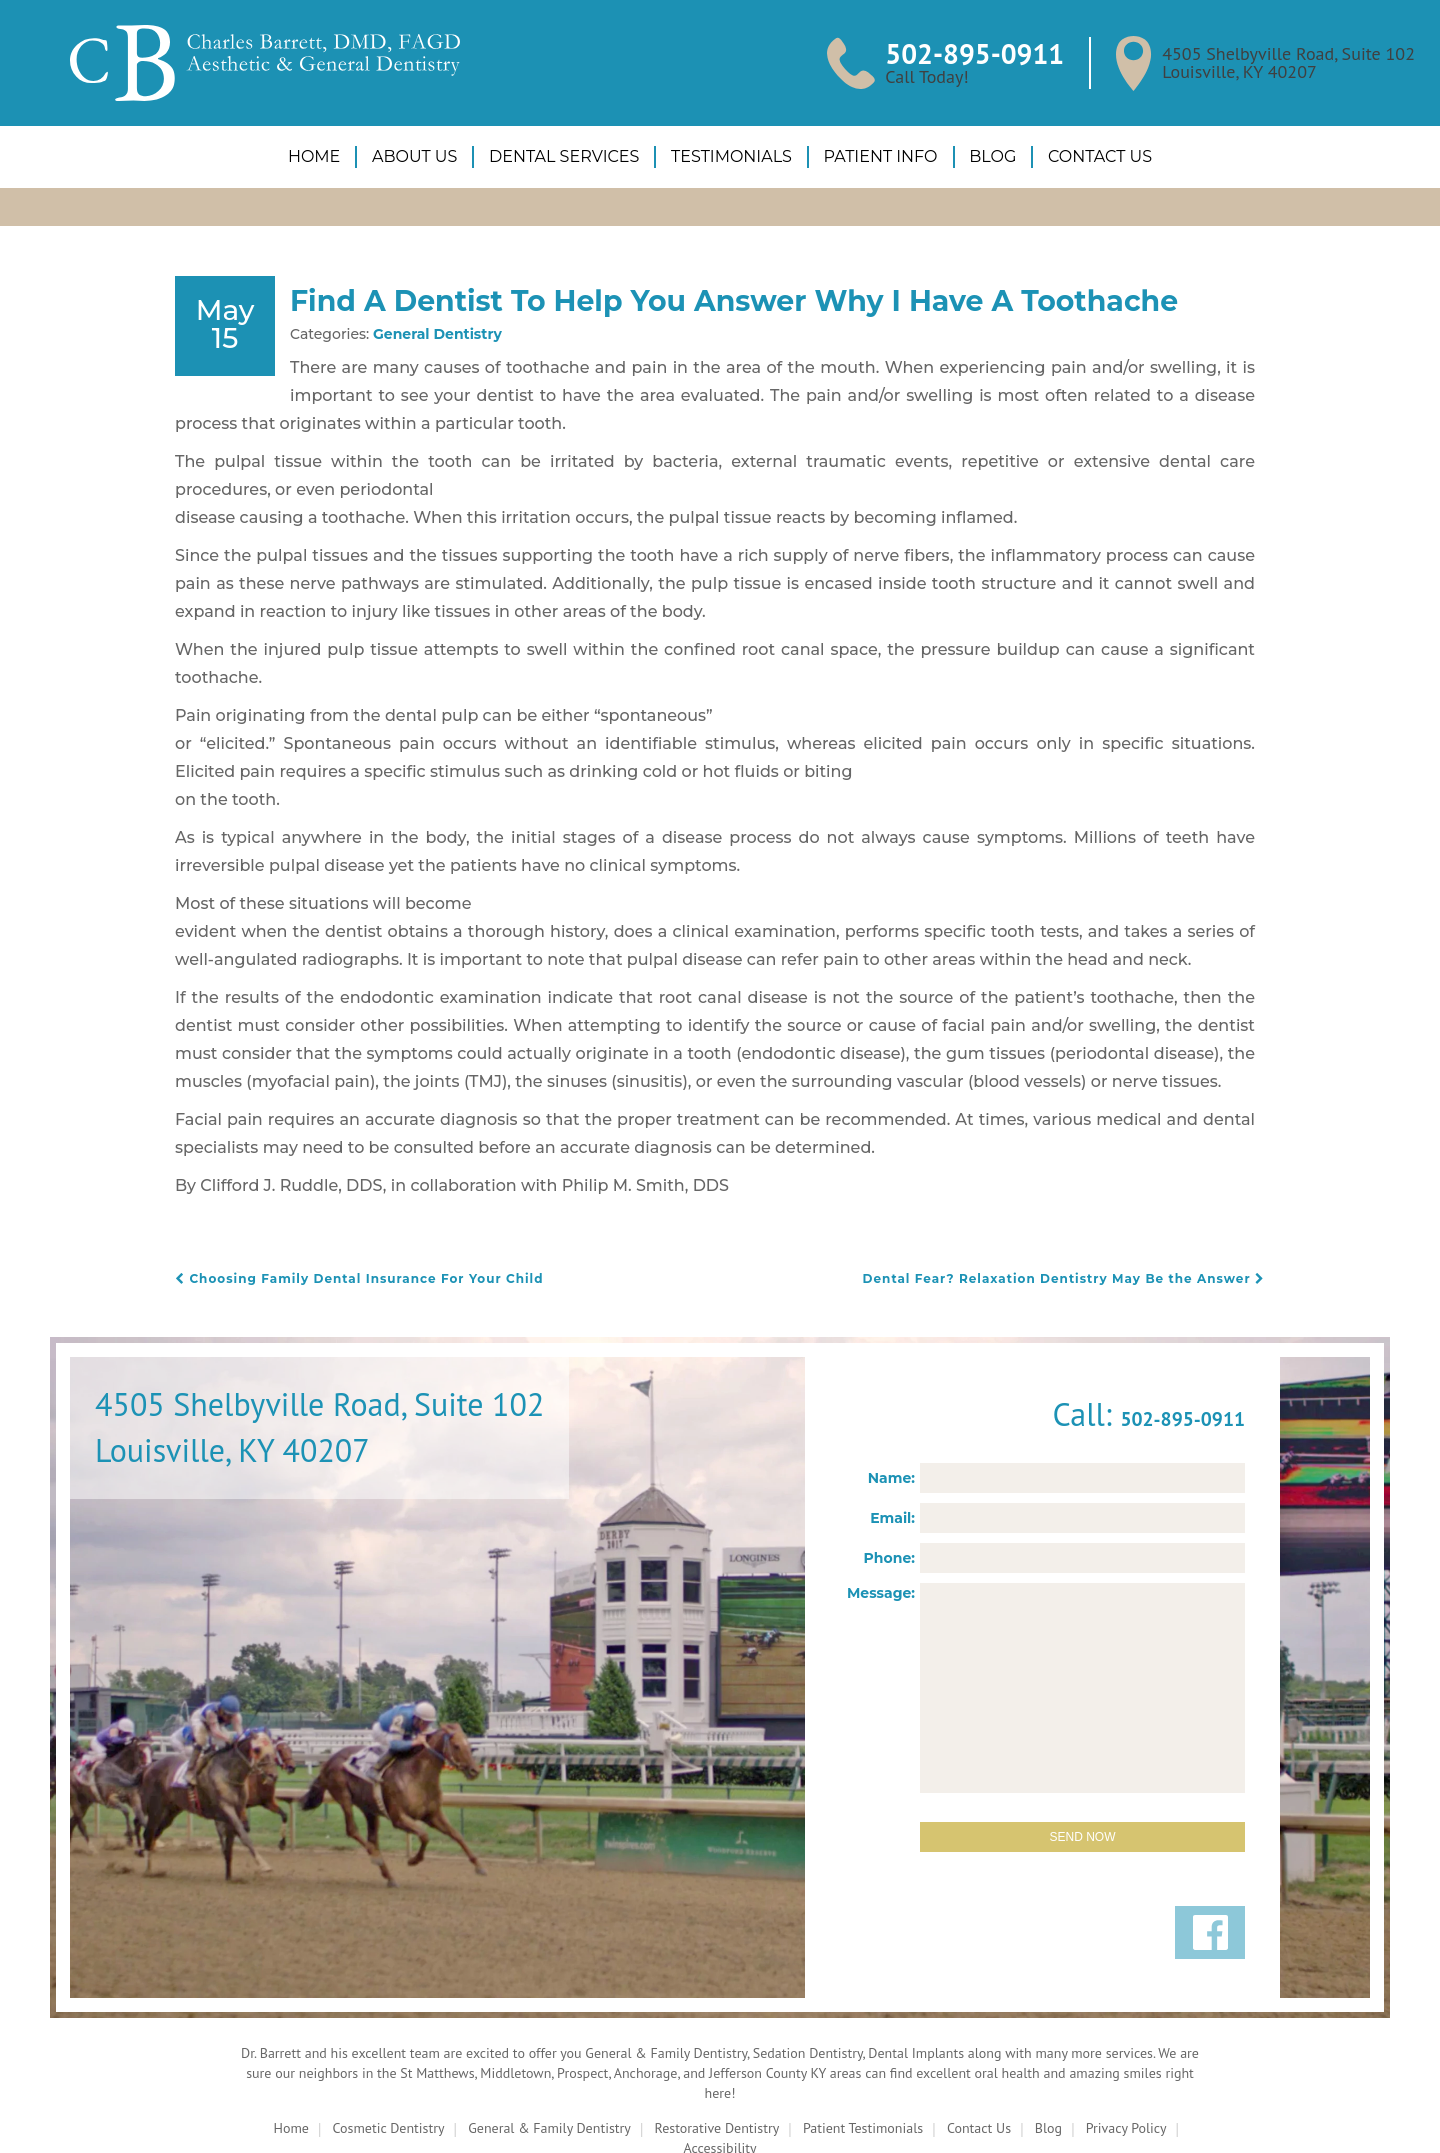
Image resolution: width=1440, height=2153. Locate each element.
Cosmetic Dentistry (376, 2066)
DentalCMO (716, 2118)
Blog (982, 156)
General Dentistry (415, 382)
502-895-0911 (987, 53)
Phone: (894, 1494)
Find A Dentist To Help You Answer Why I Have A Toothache (756, 323)
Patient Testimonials (865, 2066)
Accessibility (720, 2087)
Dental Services (567, 156)
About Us (422, 156)
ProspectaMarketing (976, 2118)
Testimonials (730, 156)
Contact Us (1087, 156)
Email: (895, 1454)
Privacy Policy (1138, 2066)
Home (326, 156)
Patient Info (875, 156)
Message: (887, 1529)
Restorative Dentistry (715, 2066)
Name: (895, 1414)
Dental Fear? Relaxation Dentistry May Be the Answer (1080, 1215)
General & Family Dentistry (542, 2066)
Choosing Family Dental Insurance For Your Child (347, 1215)
